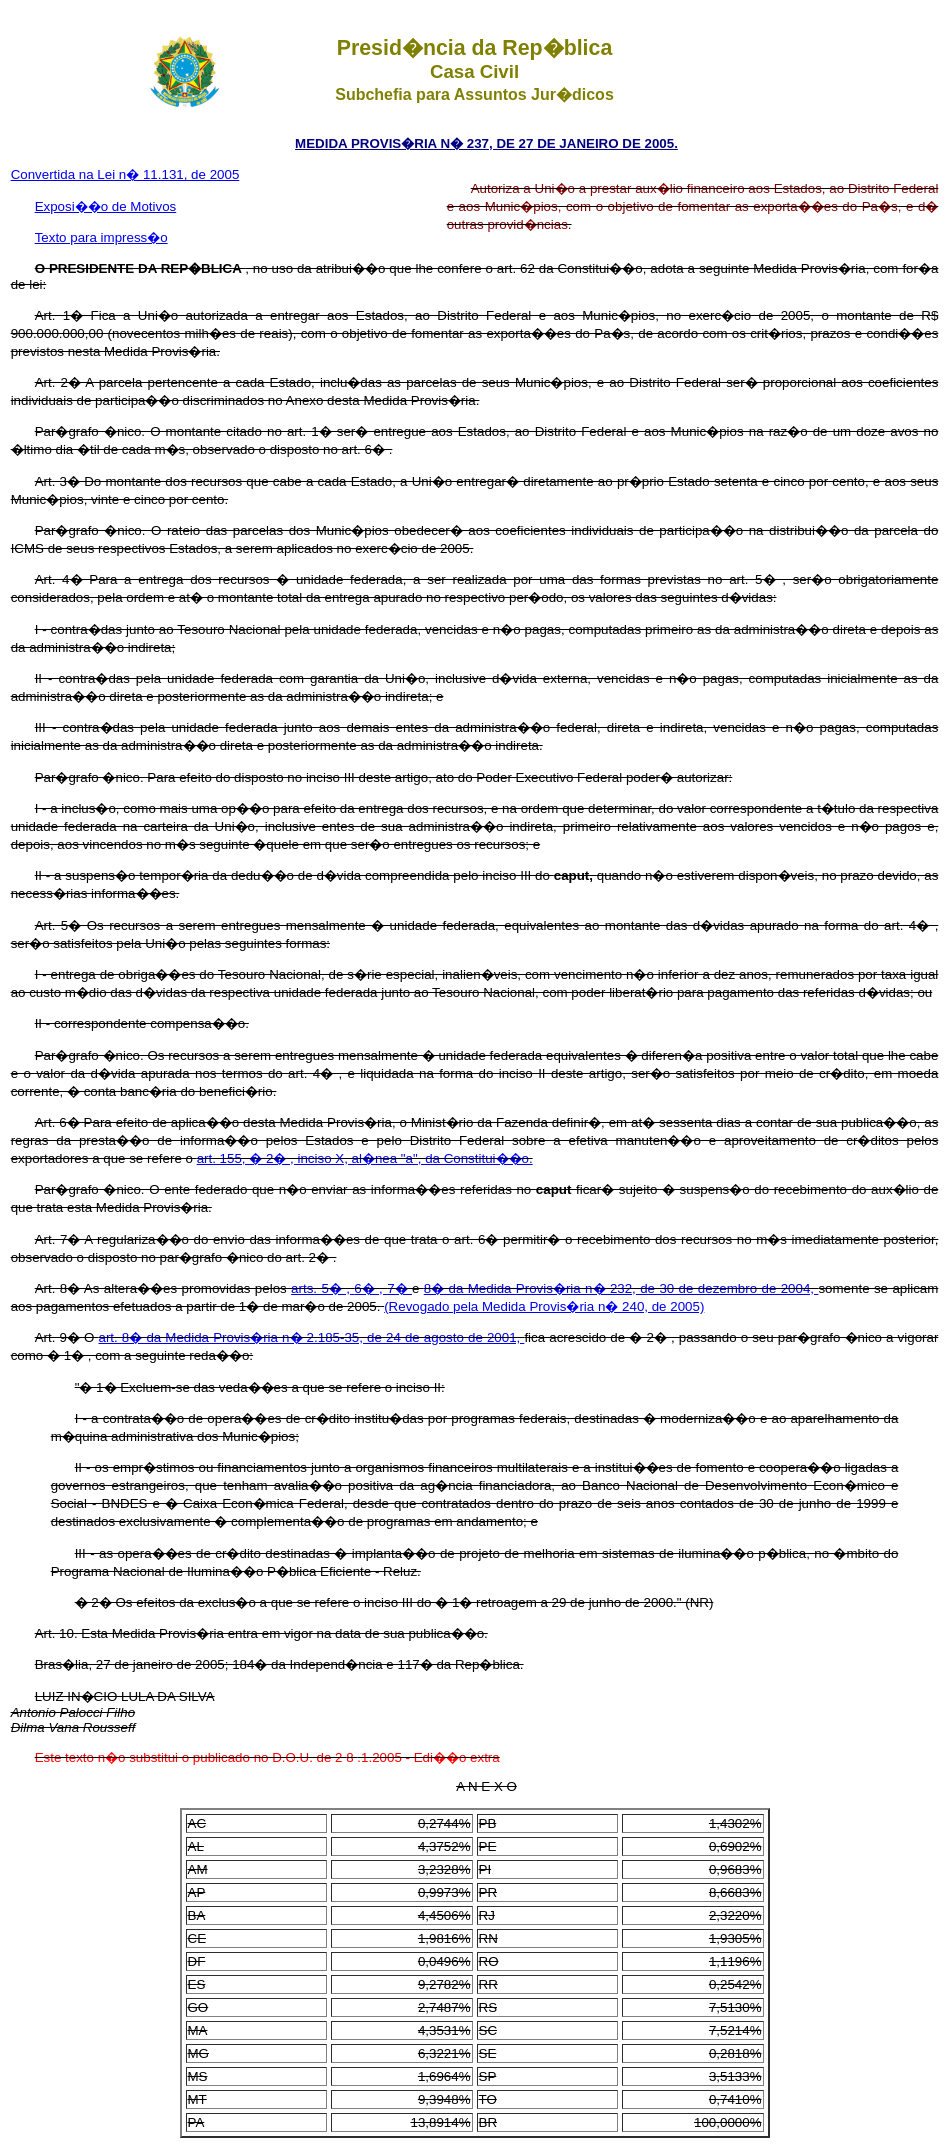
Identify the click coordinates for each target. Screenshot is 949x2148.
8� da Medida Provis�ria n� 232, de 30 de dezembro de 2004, (621, 1288)
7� (399, 1288)
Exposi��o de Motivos (106, 206)
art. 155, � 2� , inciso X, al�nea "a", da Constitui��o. (365, 1158)
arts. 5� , (322, 1288)
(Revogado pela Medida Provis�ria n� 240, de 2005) (544, 1306)
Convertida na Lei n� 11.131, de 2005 (125, 174)
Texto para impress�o (101, 237)
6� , (370, 1288)
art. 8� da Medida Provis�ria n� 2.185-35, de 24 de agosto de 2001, (312, 1337)
